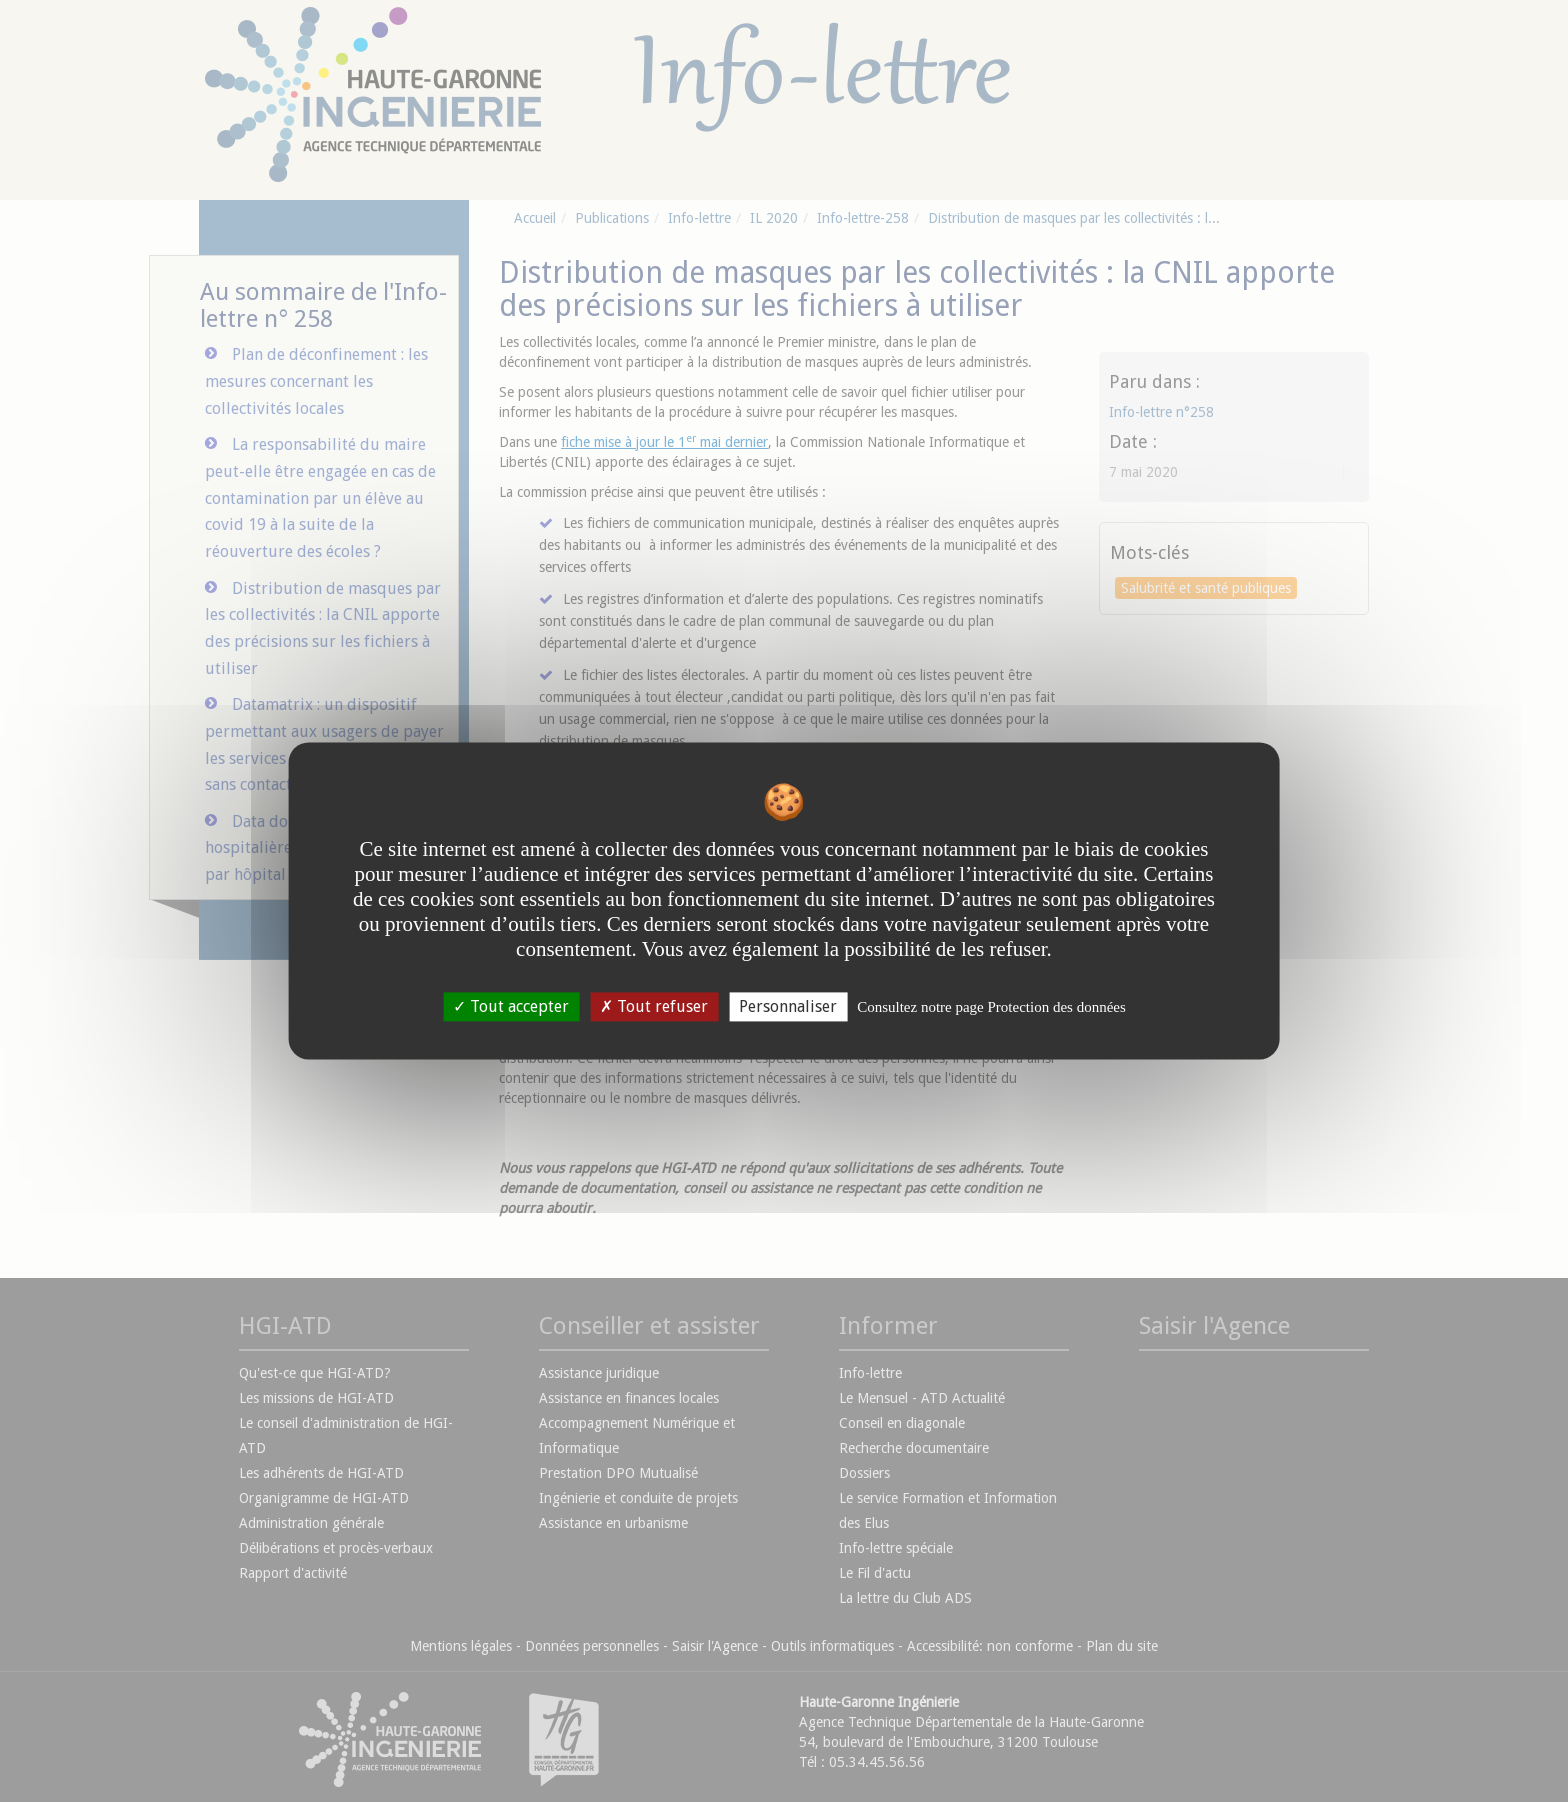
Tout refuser (654, 1006)
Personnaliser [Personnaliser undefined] (788, 1006)
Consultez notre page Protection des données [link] (991, 1007)
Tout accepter (511, 1006)
